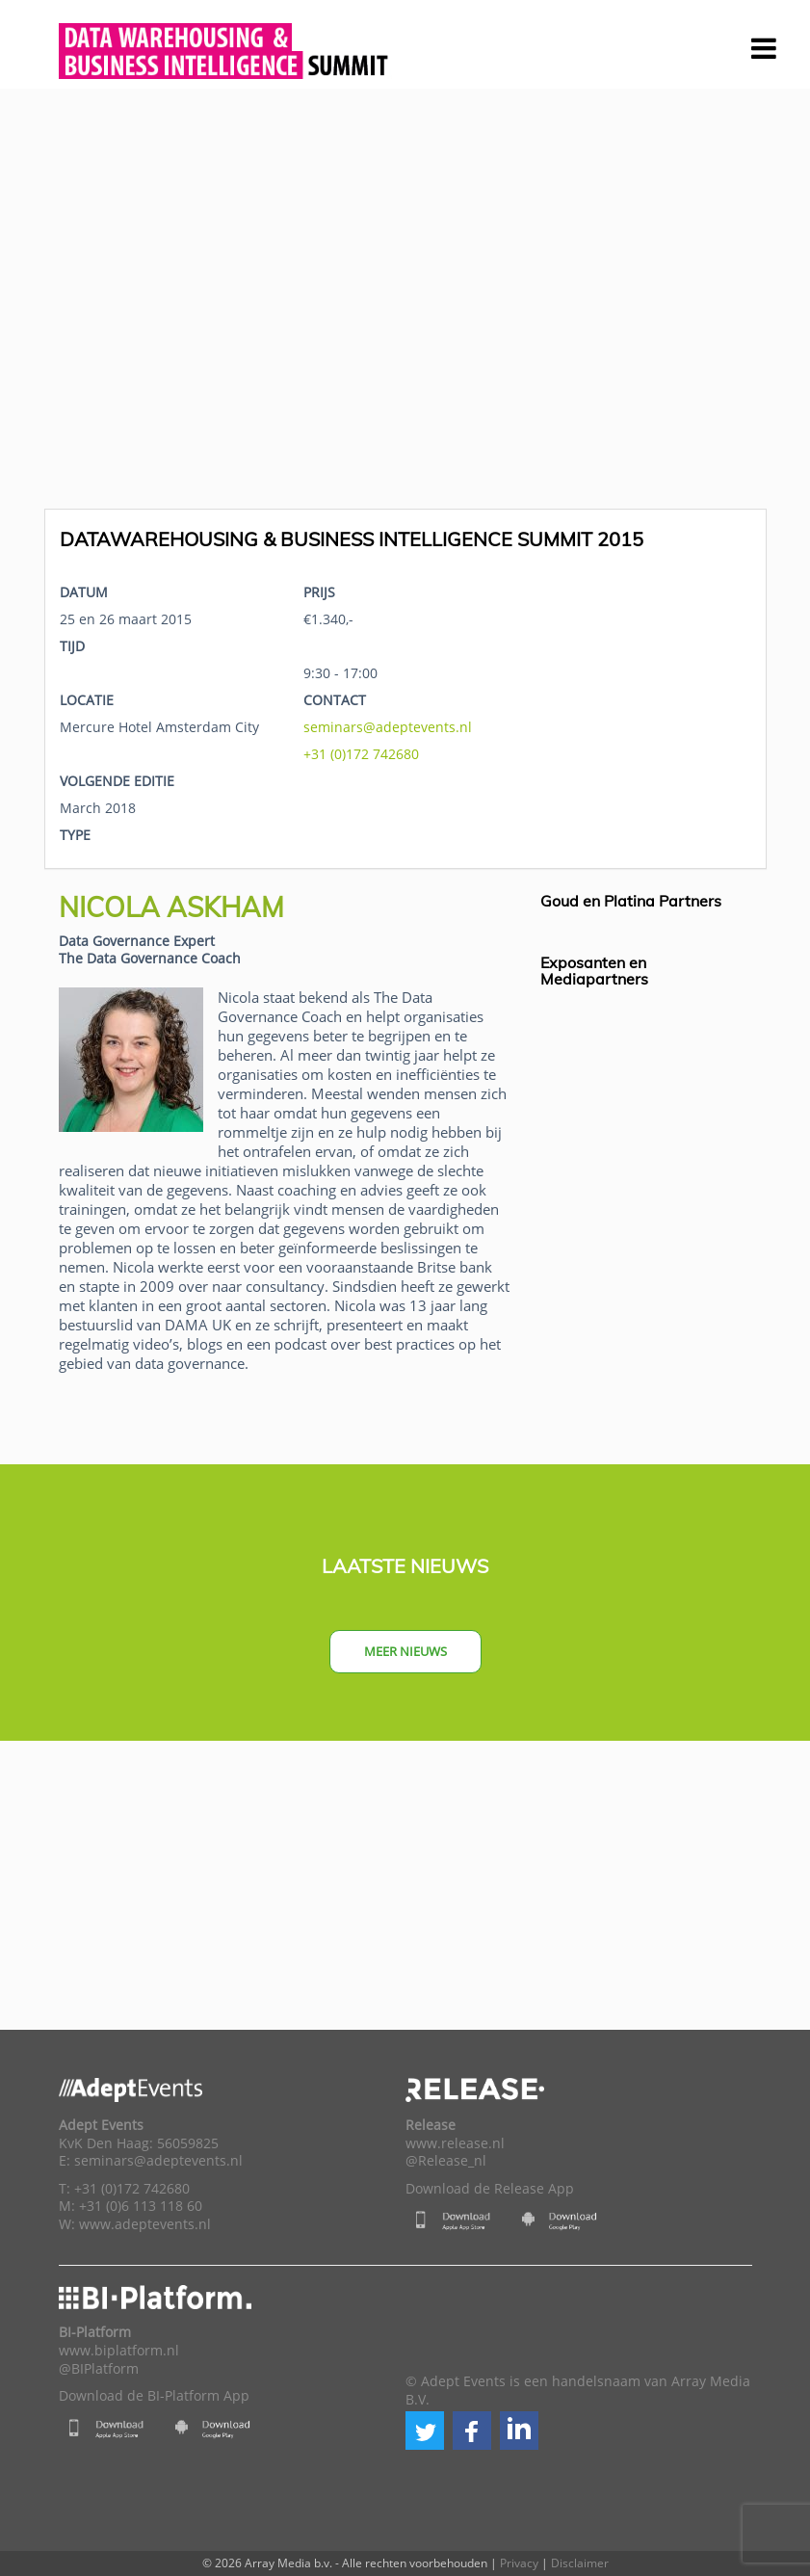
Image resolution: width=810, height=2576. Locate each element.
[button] (424, 2430)
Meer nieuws (405, 1651)
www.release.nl (455, 2143)
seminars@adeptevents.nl (387, 727)
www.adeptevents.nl (145, 2224)
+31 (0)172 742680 (361, 754)
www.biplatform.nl (119, 2350)
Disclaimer (580, 2563)
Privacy (519, 2563)
